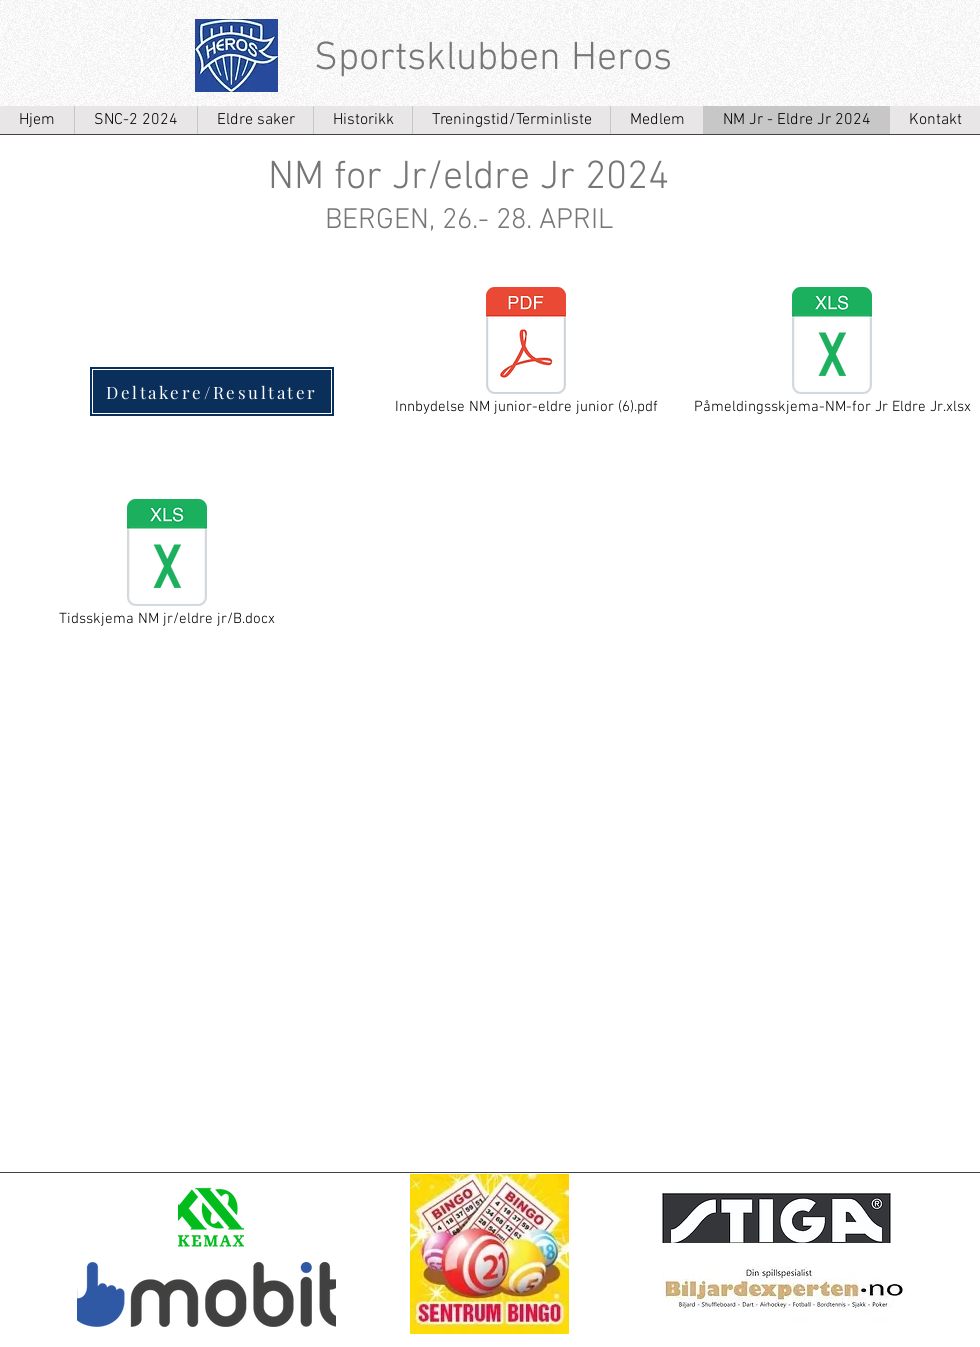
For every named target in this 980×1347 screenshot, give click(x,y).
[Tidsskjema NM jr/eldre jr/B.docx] (167, 565)
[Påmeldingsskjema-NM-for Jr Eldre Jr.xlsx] (832, 353)
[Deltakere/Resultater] (212, 391)
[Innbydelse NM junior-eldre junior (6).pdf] (526, 353)
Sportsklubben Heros (493, 59)
